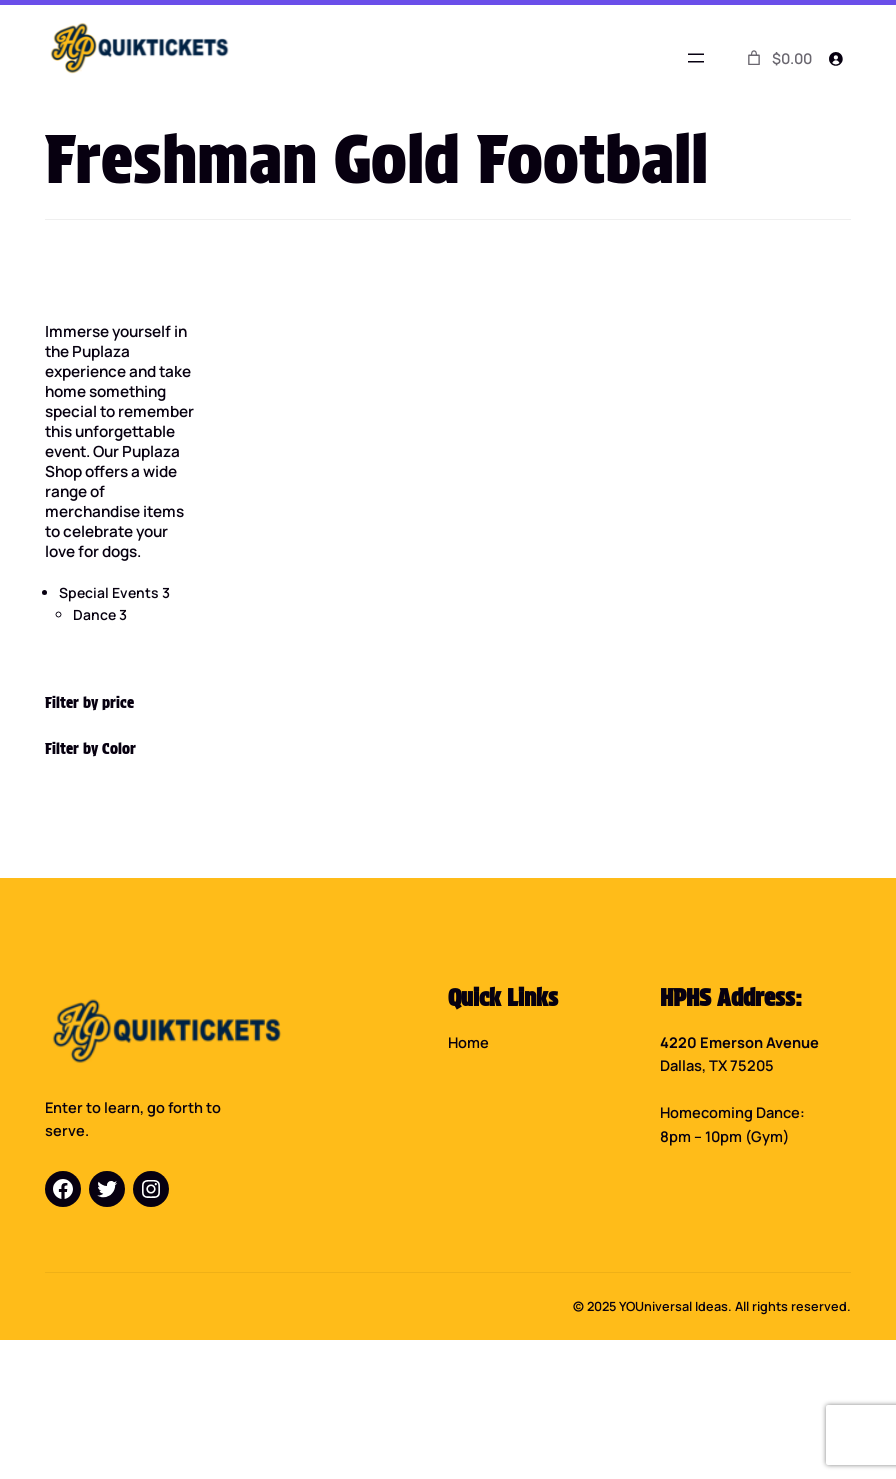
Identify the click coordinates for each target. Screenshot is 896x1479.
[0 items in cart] (778, 58)
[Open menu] (696, 58)
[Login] (836, 58)
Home (468, 1042)
